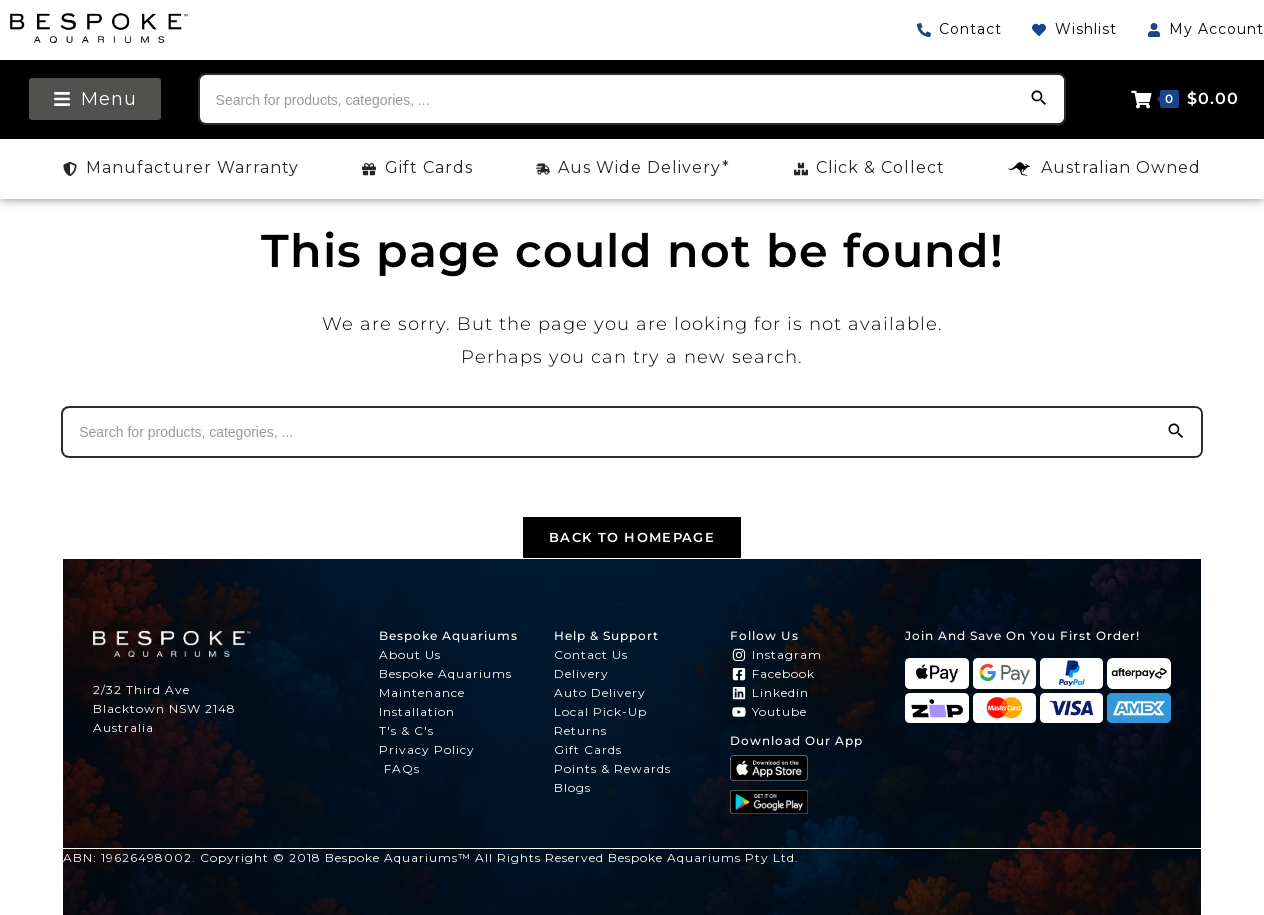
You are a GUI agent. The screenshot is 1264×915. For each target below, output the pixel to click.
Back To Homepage (632, 537)
